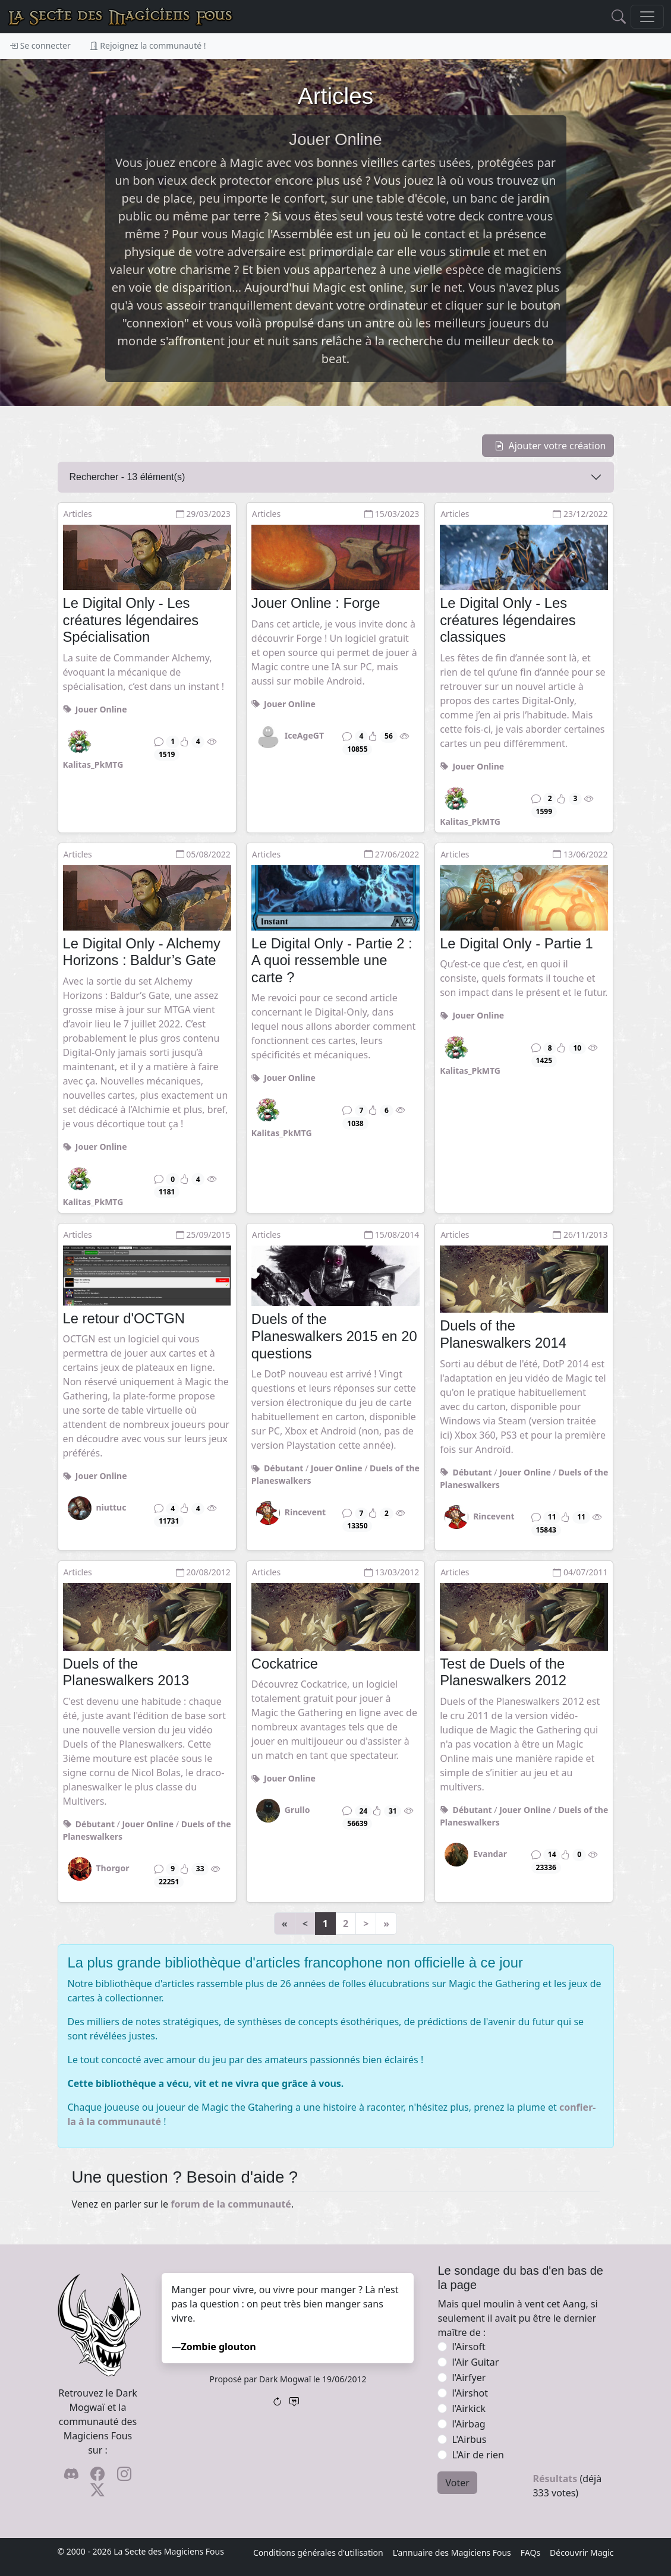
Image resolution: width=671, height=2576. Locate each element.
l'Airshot (470, 2393)
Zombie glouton (218, 2346)
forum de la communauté (231, 2204)
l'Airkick (468, 2408)
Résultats (555, 2478)
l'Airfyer (469, 2377)
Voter (457, 2482)
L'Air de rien (477, 2454)
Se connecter (40, 45)
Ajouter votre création (550, 445)
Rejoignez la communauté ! (148, 45)
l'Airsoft (468, 2346)
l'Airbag (468, 2423)
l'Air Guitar (475, 2362)
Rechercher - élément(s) (127, 477)
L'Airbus (469, 2439)
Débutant (283, 1468)
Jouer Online (101, 709)
